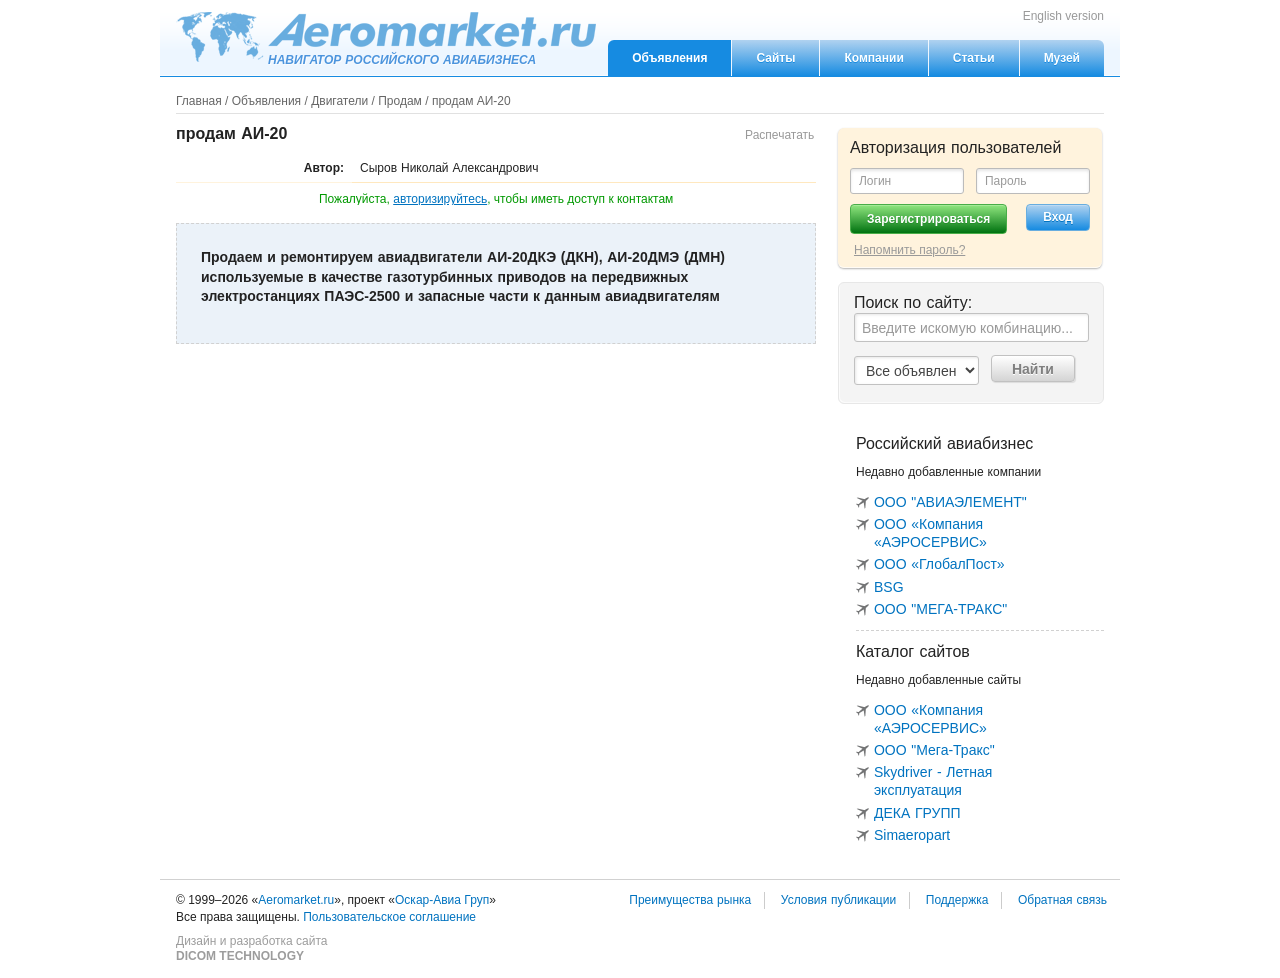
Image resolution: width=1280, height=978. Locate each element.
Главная (199, 101)
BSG (889, 587)
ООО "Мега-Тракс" (934, 750)
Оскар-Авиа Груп (442, 900)
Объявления (669, 58)
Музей (1062, 58)
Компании (873, 58)
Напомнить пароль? (909, 250)
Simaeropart (912, 835)
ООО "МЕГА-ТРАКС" (940, 609)
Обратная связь (1062, 900)
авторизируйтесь (440, 199)
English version (1063, 16)
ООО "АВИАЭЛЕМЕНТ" (950, 502)
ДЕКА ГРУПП (917, 813)
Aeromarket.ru (386, 37)
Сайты (775, 58)
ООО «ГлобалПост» (939, 564)
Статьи (974, 58)
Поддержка (957, 900)
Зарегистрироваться (928, 219)
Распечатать (779, 135)
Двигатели (339, 101)
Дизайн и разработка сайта (251, 949)
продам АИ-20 (471, 101)
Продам (400, 101)
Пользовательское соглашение (389, 917)
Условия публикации (838, 900)
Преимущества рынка (690, 900)
